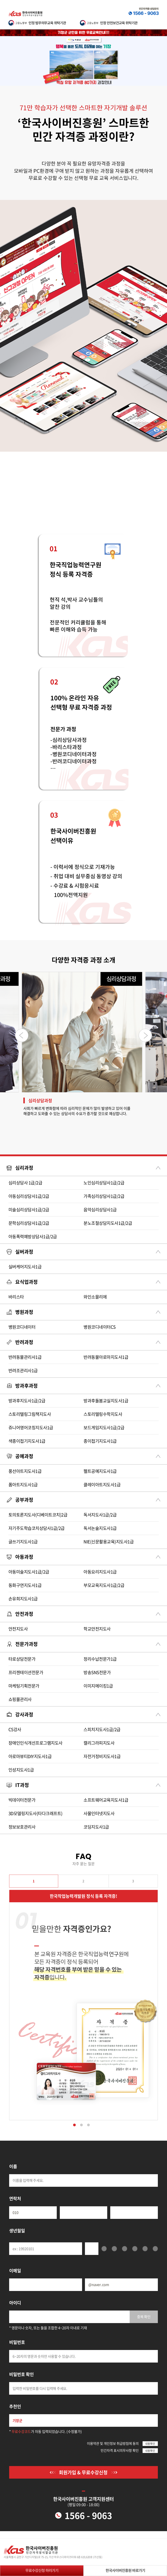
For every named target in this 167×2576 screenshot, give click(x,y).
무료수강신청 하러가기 (41, 2570)
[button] (21, 1035)
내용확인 (150, 2444)
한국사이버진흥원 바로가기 (125, 2570)
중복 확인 (143, 2316)
